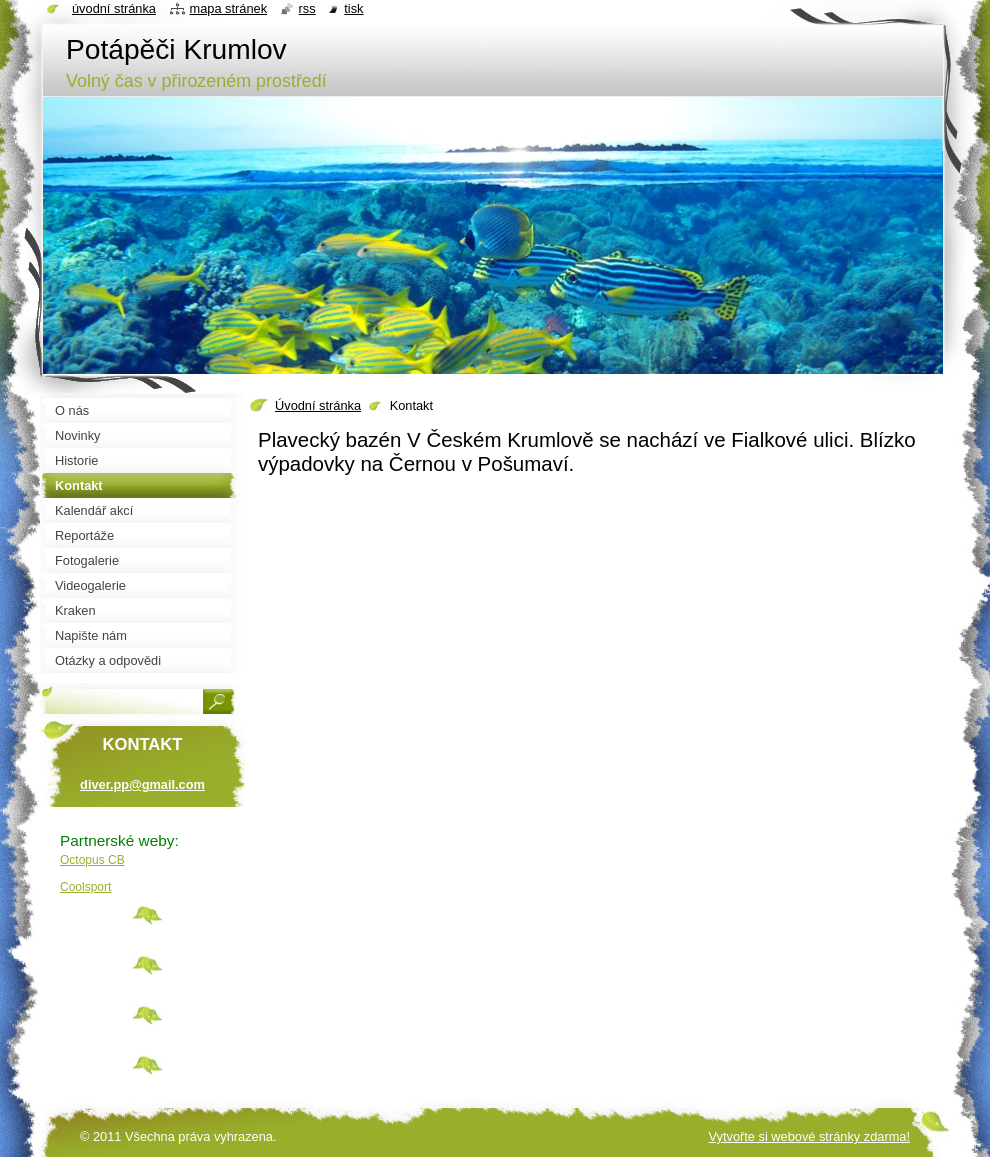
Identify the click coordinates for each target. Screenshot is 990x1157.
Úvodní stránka (318, 405)
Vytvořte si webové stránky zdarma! (809, 1136)
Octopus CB (92, 860)
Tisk (353, 8)
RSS (307, 8)
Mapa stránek (229, 8)
